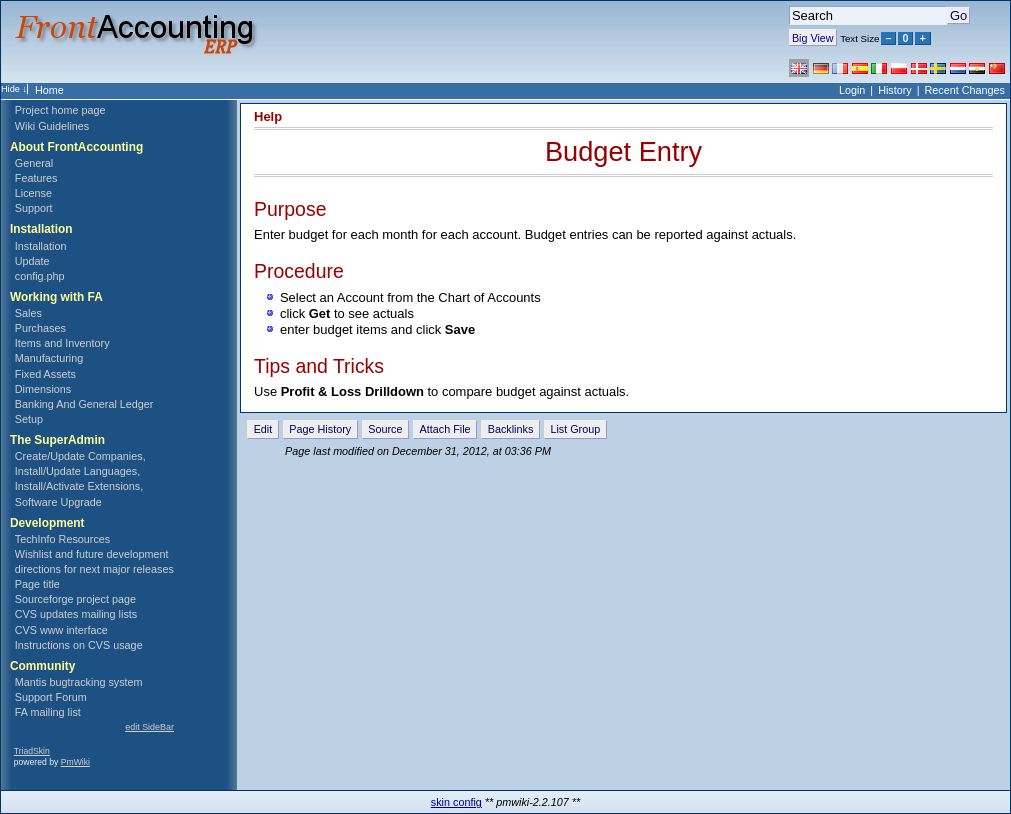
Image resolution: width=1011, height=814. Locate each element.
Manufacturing (49, 358)
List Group (575, 429)
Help (268, 116)
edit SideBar (149, 727)
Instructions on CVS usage (79, 645)
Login (852, 90)
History (895, 90)
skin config (456, 802)
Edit (263, 429)
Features (36, 178)
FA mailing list (48, 712)
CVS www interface (61, 630)
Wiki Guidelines (52, 126)
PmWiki (75, 762)
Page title (37, 584)
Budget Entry (623, 151)
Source (385, 429)
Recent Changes (965, 90)
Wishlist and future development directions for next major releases (94, 561)
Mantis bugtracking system (79, 682)
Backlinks (511, 429)
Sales (28, 313)
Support (34, 208)
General (34, 163)
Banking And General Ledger (84, 404)
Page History (320, 429)
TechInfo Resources (62, 539)
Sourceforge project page (75, 599)
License (33, 193)
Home (49, 90)
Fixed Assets (45, 374)
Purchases (40, 328)
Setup (29, 419)
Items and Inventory (62, 343)
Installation (41, 246)
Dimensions (43, 389)
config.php (40, 276)
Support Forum (51, 697)
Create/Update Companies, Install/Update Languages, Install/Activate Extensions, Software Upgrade (80, 478)
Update (32, 261)
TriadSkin (32, 751)
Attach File (445, 429)
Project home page (60, 110)
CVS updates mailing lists (76, 614)
